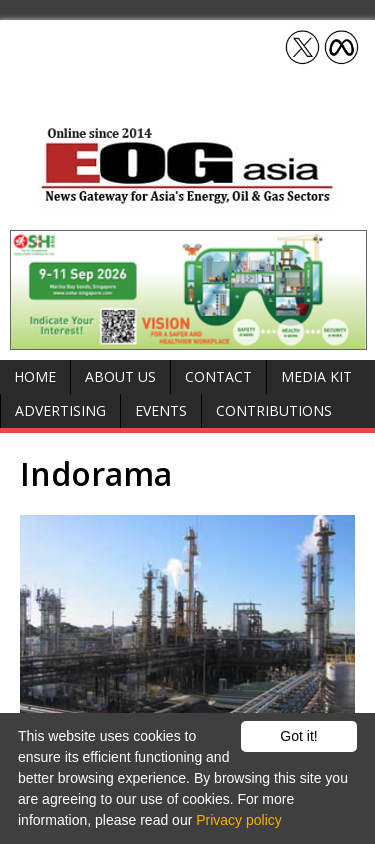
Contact (218, 376)
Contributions (274, 410)
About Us (120, 376)
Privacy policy (239, 820)
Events (161, 410)
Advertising (60, 410)
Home (35, 376)
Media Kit (316, 376)
